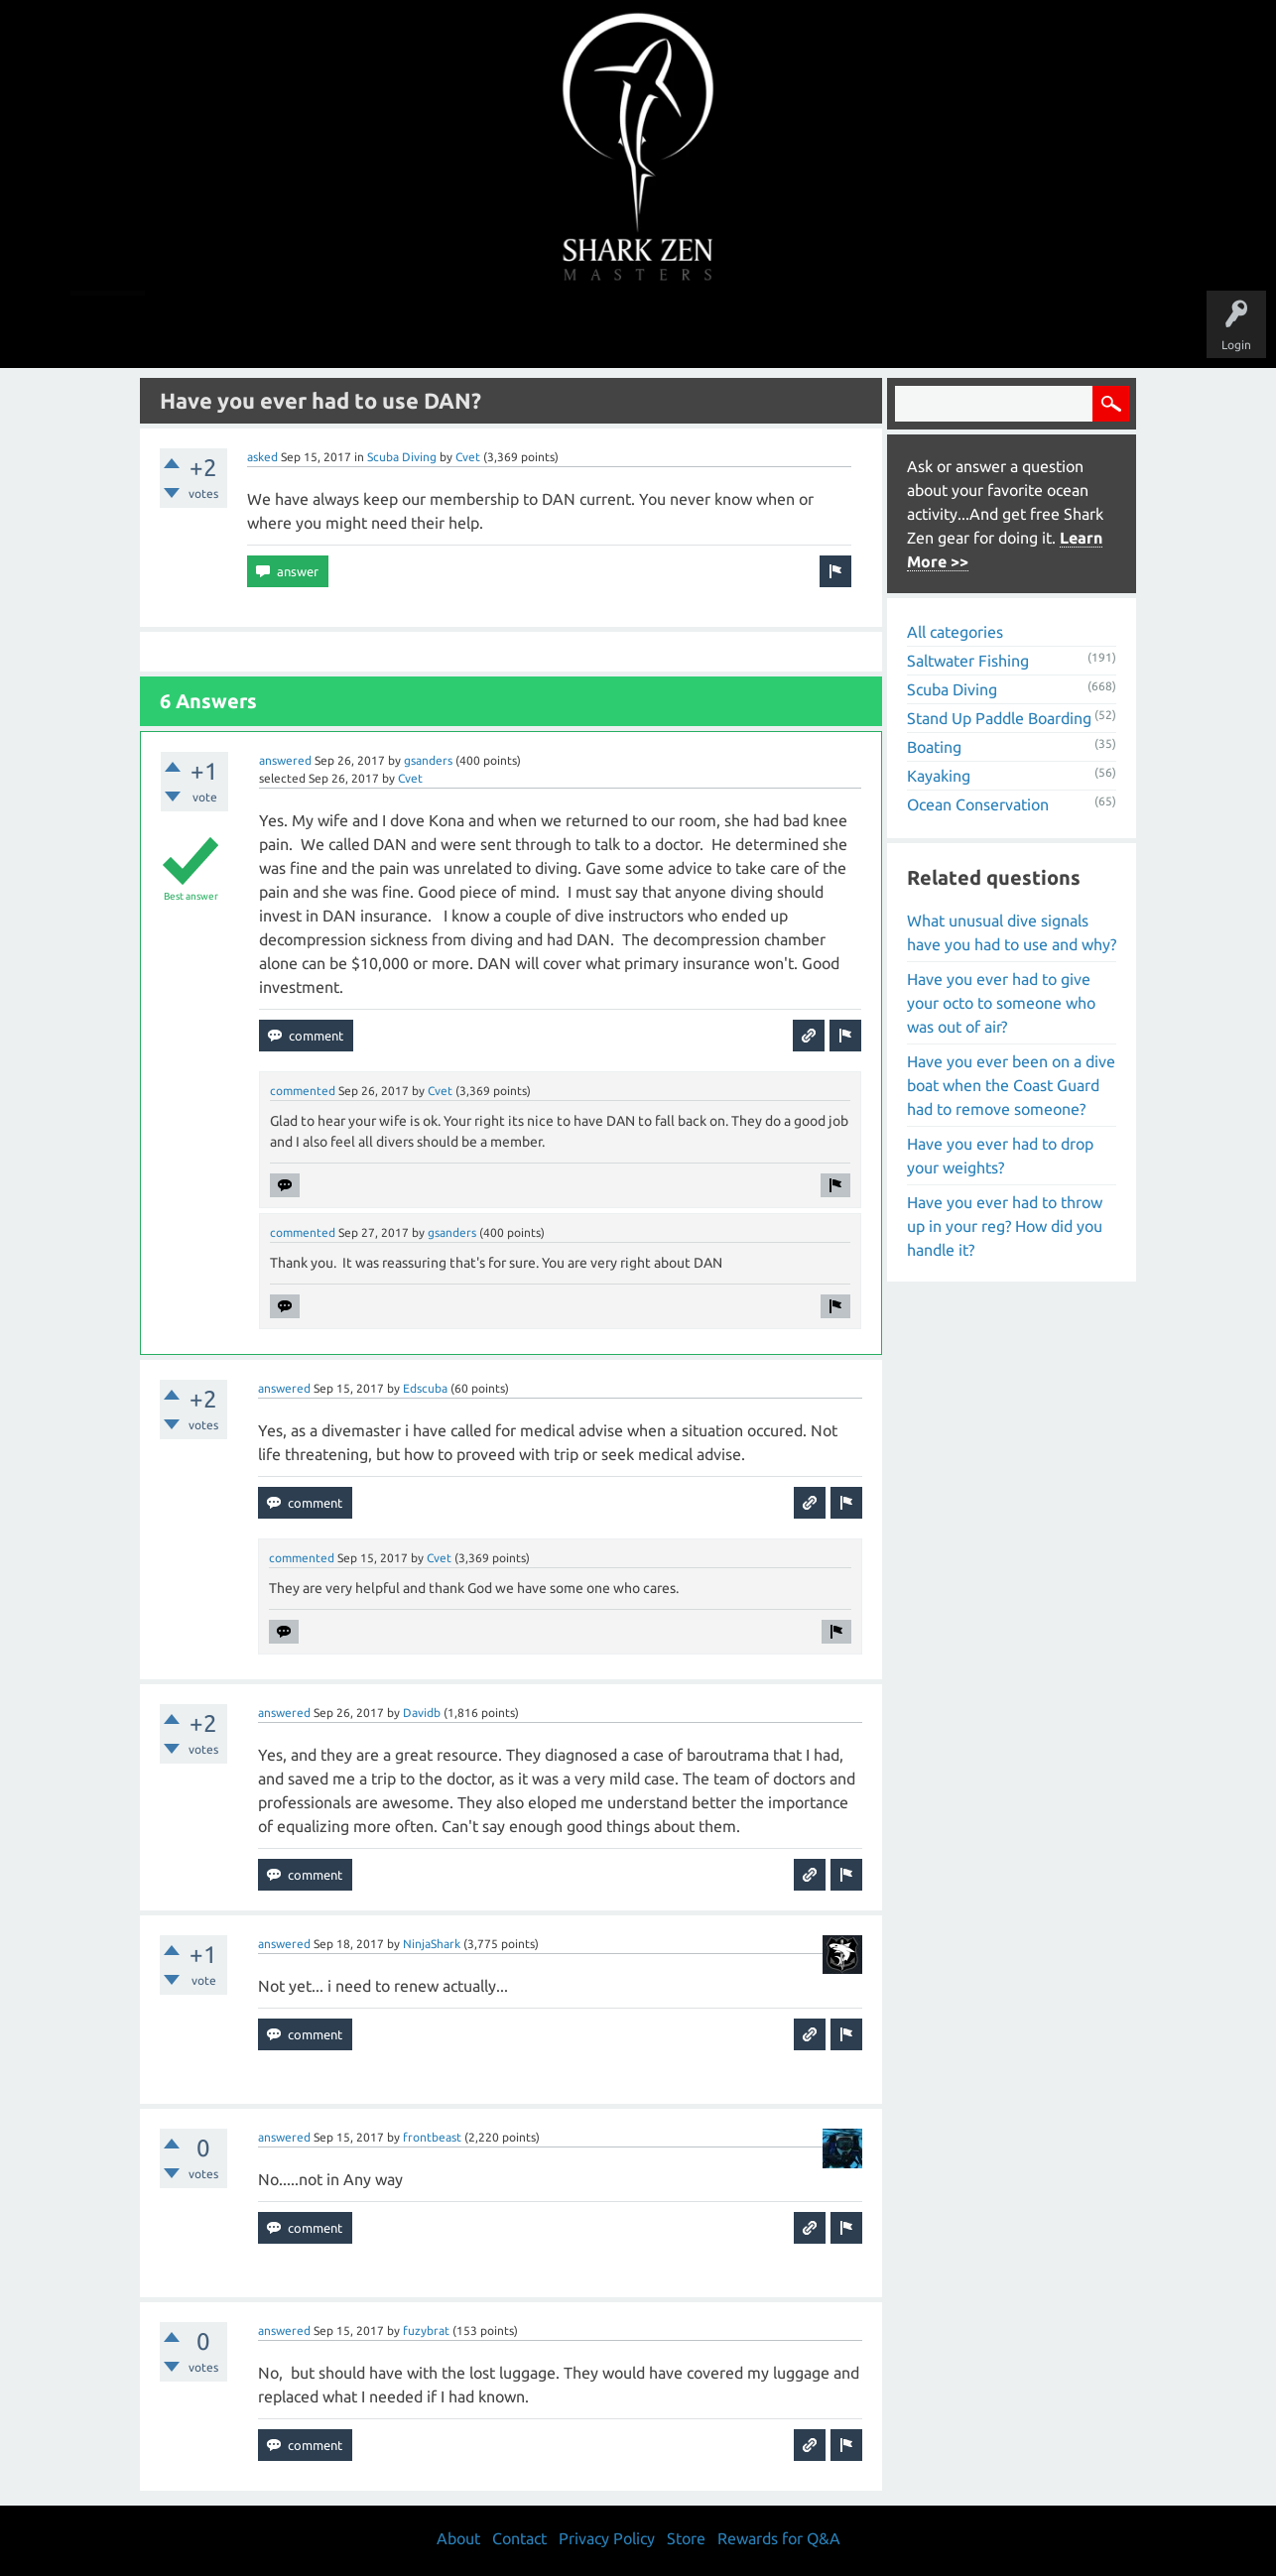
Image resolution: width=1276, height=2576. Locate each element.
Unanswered (500, 329)
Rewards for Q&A (778, 2538)
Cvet (467, 456)
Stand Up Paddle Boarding (999, 718)
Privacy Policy (607, 2538)
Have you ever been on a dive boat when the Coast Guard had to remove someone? (1011, 1085)
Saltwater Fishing (968, 661)
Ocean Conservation (978, 804)
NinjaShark (431, 1943)
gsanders (428, 760)
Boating (934, 747)
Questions (417, 329)
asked (262, 456)
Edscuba (425, 1388)
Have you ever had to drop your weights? (1000, 1155)
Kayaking (938, 776)
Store (866, 329)
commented (302, 1090)
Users (638, 329)
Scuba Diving (402, 456)
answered (285, 760)
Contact (519, 2538)
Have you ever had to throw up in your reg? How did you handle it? (1004, 1226)
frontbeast (432, 2137)
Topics (576, 329)
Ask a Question (721, 329)
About (805, 329)
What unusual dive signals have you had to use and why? (1011, 932)
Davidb (422, 1712)
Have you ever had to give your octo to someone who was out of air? (1001, 1003)
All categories (955, 632)
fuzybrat (426, 2330)
